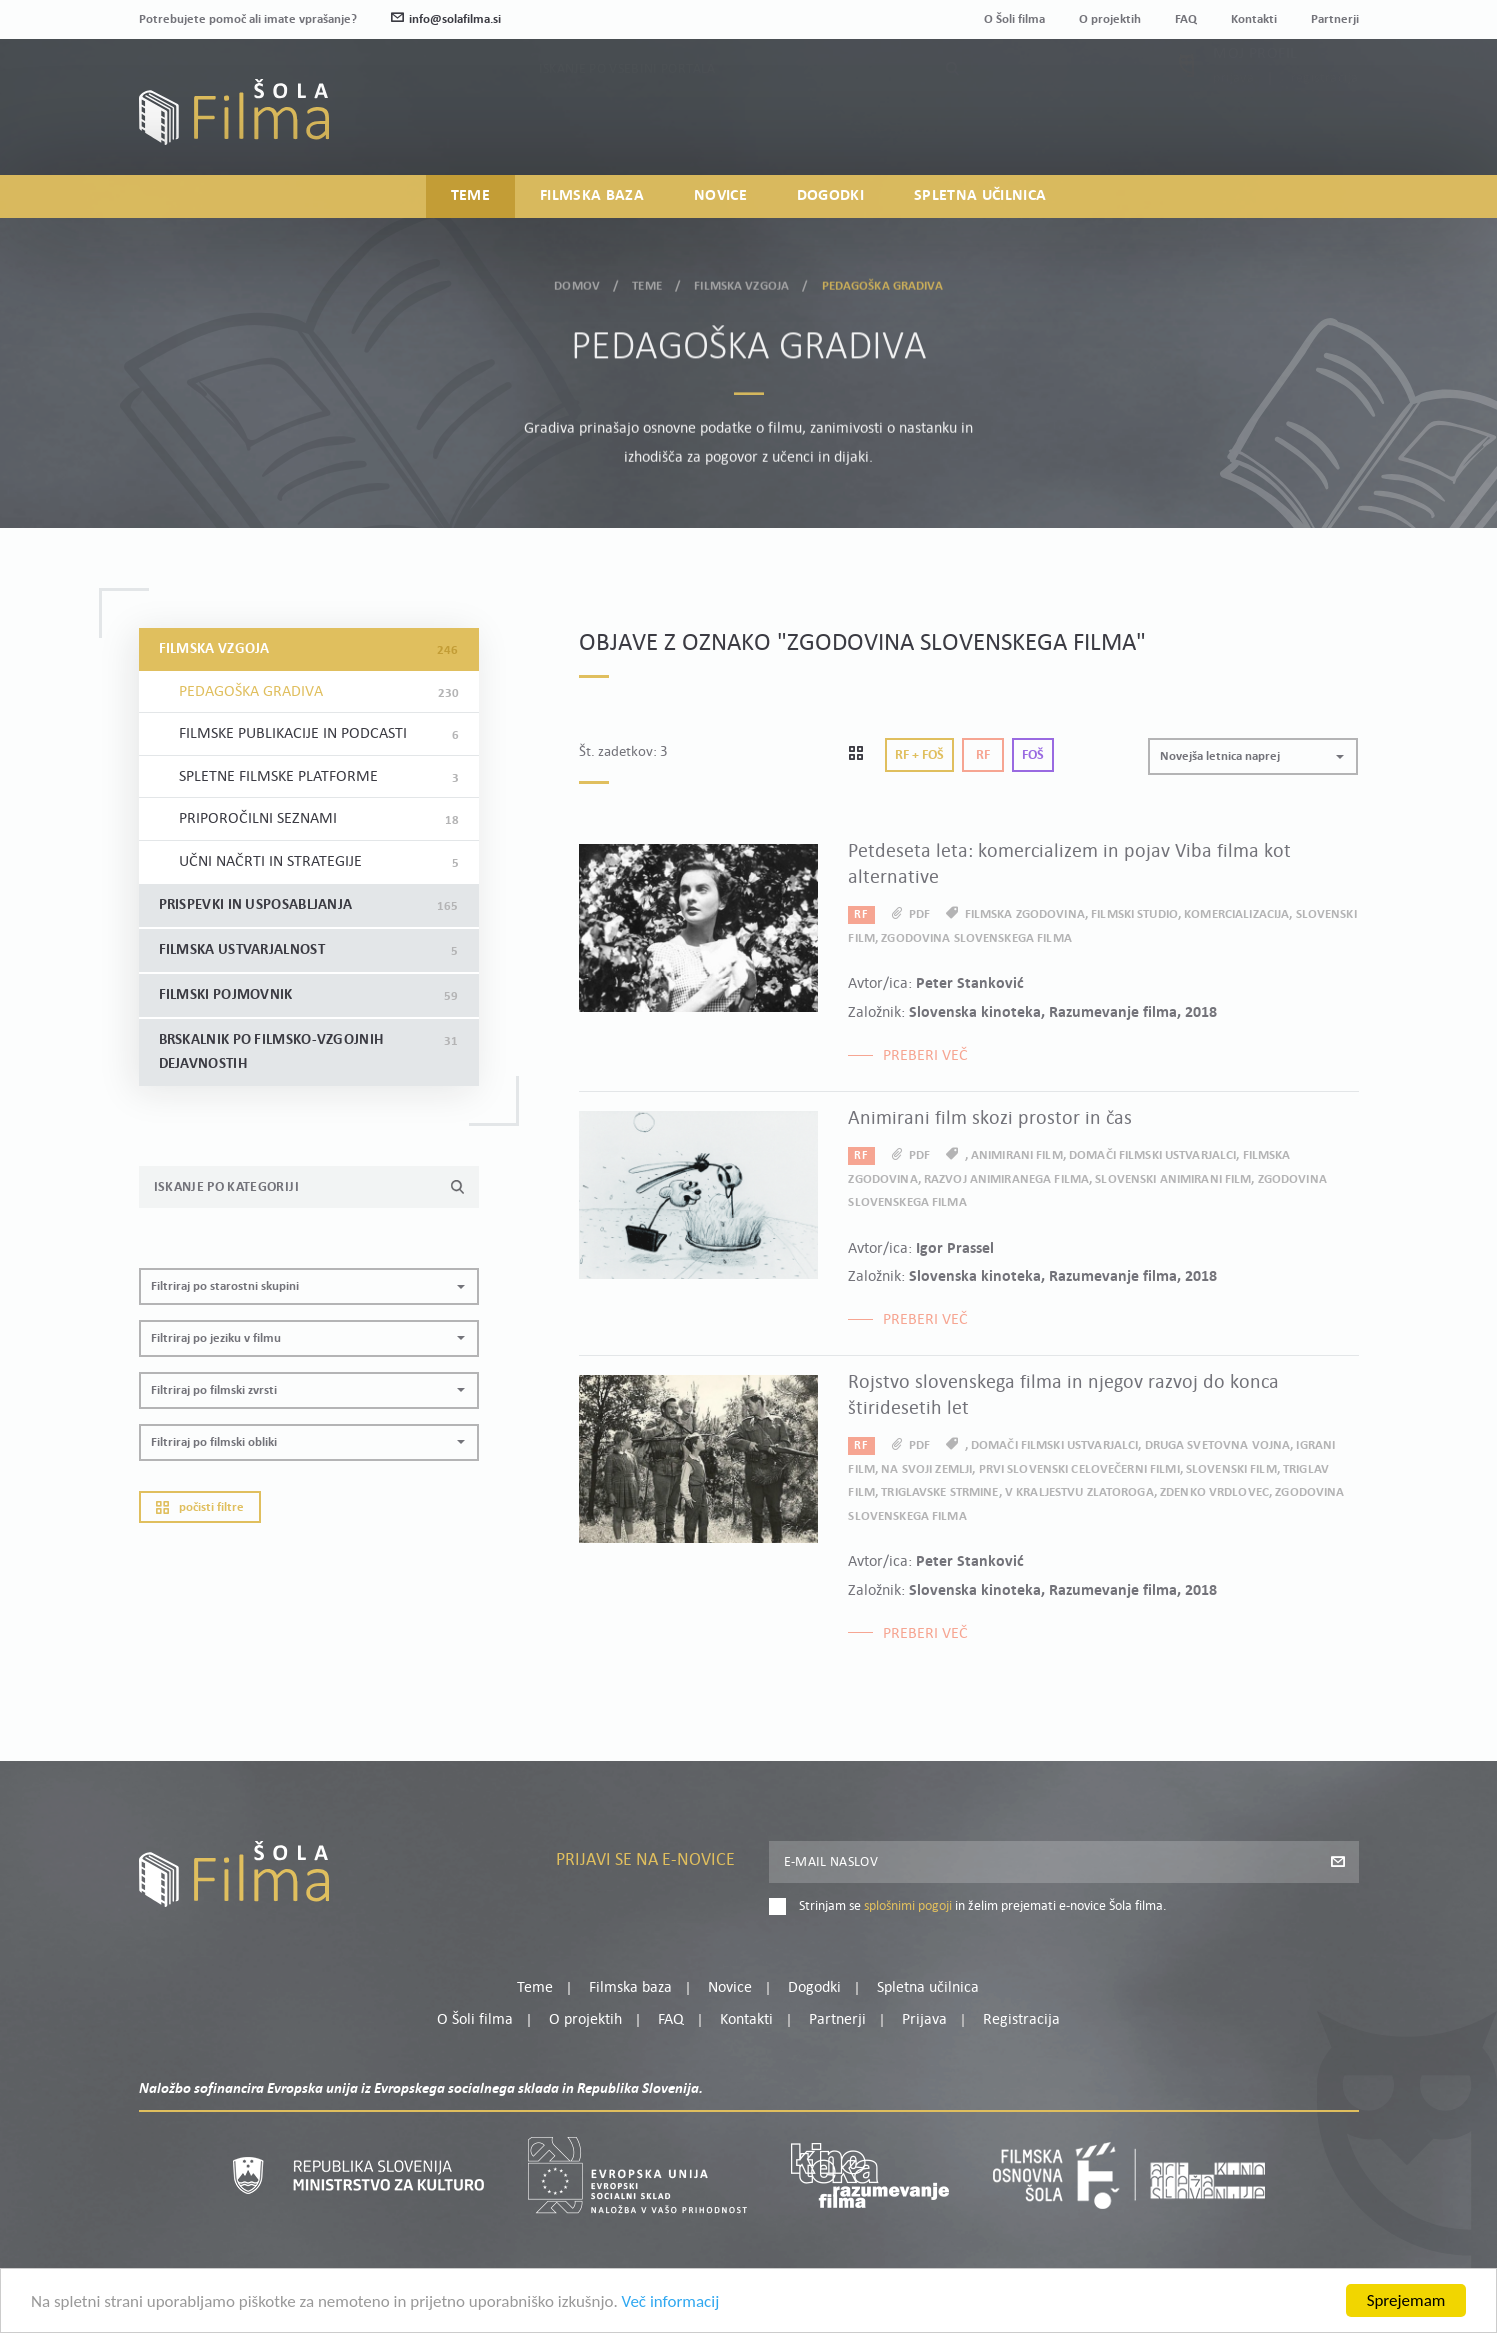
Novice (720, 196)
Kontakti (1254, 19)
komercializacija (1236, 914)
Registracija (1325, 122)
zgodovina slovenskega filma (976, 938)
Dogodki (830, 196)
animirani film (1017, 1155)
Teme (470, 196)
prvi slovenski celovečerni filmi (1079, 1469)
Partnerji (1335, 19)
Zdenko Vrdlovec (1214, 1492)
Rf (983, 755)
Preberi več (925, 1056)
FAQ (1186, 19)
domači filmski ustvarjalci (1152, 1155)
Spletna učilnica (980, 196)
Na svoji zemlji (926, 1469)
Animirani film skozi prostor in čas (990, 1119)
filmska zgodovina (1025, 914)
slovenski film (1231, 1469)
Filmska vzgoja (741, 282)
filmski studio (1134, 914)
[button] (309, 1286)
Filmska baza (592, 196)
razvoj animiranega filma (1006, 1179)
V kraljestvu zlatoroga (1079, 1492)
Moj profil (1255, 98)
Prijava (1233, 122)
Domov (577, 282)
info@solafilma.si (446, 19)
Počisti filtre (200, 1507)
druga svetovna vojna (1218, 1445)
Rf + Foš (919, 755)
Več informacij (671, 2303)
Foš (1033, 755)
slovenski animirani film (1173, 1179)
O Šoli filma (1014, 19)
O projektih (1110, 19)
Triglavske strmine (939, 1492)
